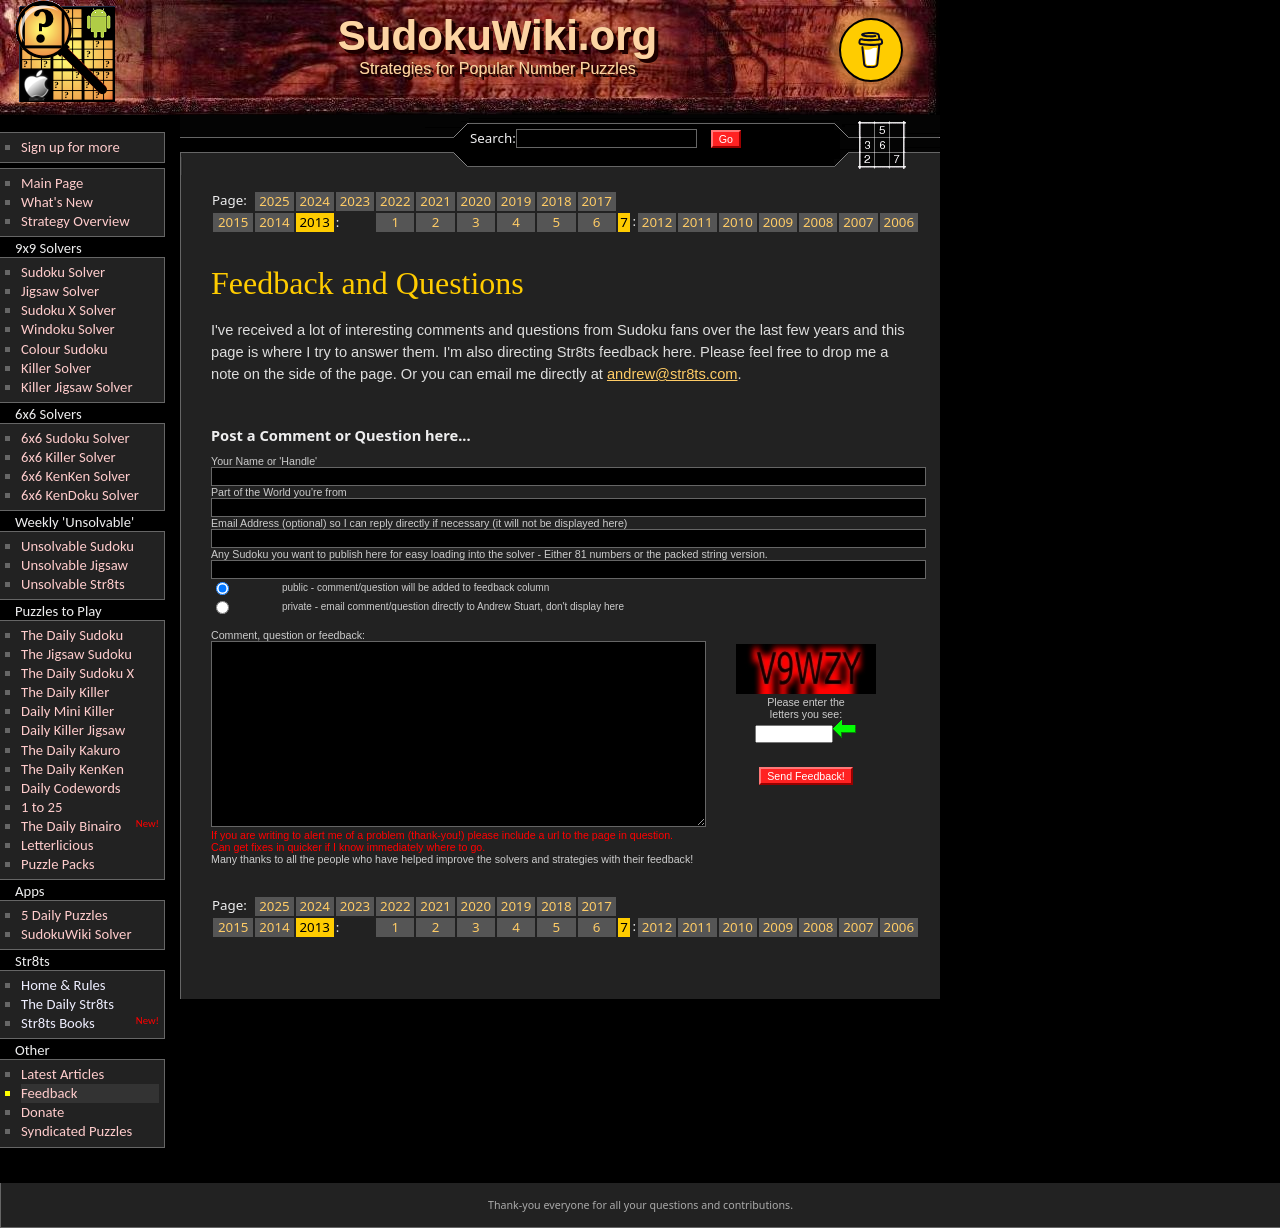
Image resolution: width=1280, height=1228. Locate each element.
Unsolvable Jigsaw (74, 565)
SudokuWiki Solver (76, 934)
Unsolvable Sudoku (77, 546)
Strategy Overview (75, 221)
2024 (314, 201)
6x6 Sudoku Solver (75, 438)
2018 (556, 201)
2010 (737, 222)
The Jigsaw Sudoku (76, 654)
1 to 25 (41, 807)
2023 (355, 201)
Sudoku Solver (63, 272)
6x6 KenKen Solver (75, 476)
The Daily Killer (65, 692)
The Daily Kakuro (70, 750)
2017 (596, 201)
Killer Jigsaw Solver (77, 387)
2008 (818, 222)
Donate (42, 1112)
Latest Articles (62, 1074)
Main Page (52, 183)
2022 (395, 201)
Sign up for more (70, 147)
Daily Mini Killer (67, 711)
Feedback (49, 1093)
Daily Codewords (71, 788)
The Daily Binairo (71, 826)
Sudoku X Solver (68, 310)
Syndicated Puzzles (76, 1131)
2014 (274, 222)
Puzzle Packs (58, 864)
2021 (435, 201)
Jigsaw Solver (60, 291)
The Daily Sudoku (72, 635)
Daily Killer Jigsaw (73, 730)
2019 (516, 201)
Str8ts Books (58, 1023)
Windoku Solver (68, 329)
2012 (657, 222)
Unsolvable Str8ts (73, 584)
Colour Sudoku (64, 349)
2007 (858, 222)
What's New (57, 202)
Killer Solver (56, 368)
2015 (233, 222)
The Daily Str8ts (67, 1004)
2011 (697, 222)
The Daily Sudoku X (77, 673)
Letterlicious (57, 845)
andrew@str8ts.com (672, 374)
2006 (899, 222)
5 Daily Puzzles (64, 915)
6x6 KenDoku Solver (80, 495)
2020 (476, 201)
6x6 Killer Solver (68, 457)
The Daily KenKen (72, 769)
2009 (778, 222)
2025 (274, 201)
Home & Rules (63, 985)
